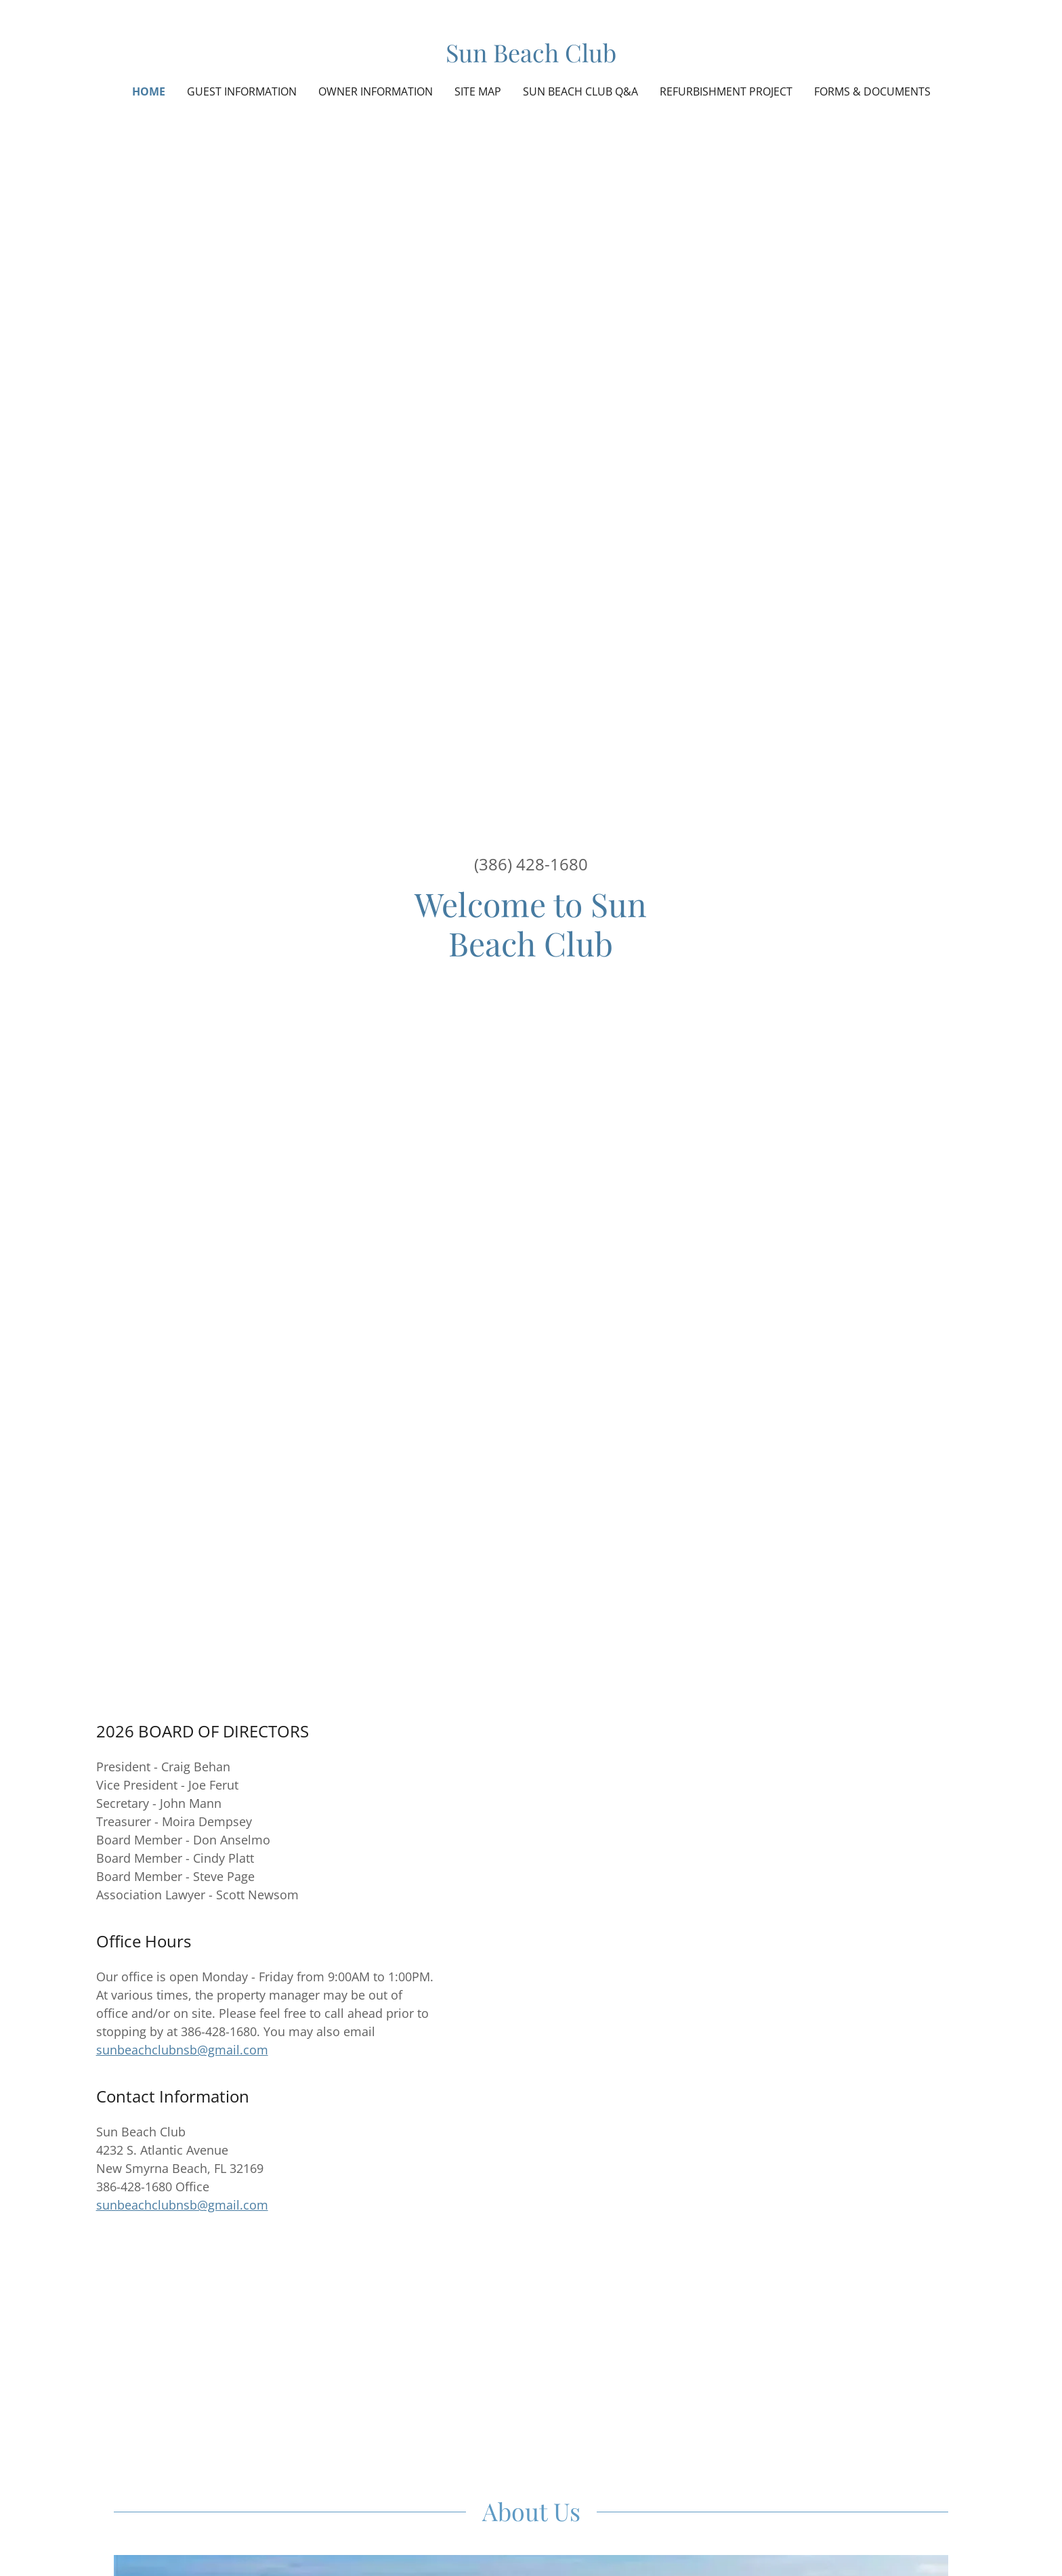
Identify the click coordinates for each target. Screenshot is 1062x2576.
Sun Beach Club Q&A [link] (580, 91)
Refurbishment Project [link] (726, 91)
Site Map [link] (477, 91)
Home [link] (148, 91)
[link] (531, 57)
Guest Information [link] (242, 91)
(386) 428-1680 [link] (531, 864)
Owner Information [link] (375, 91)
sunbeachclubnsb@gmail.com (182, 2050)
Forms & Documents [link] (872, 91)
